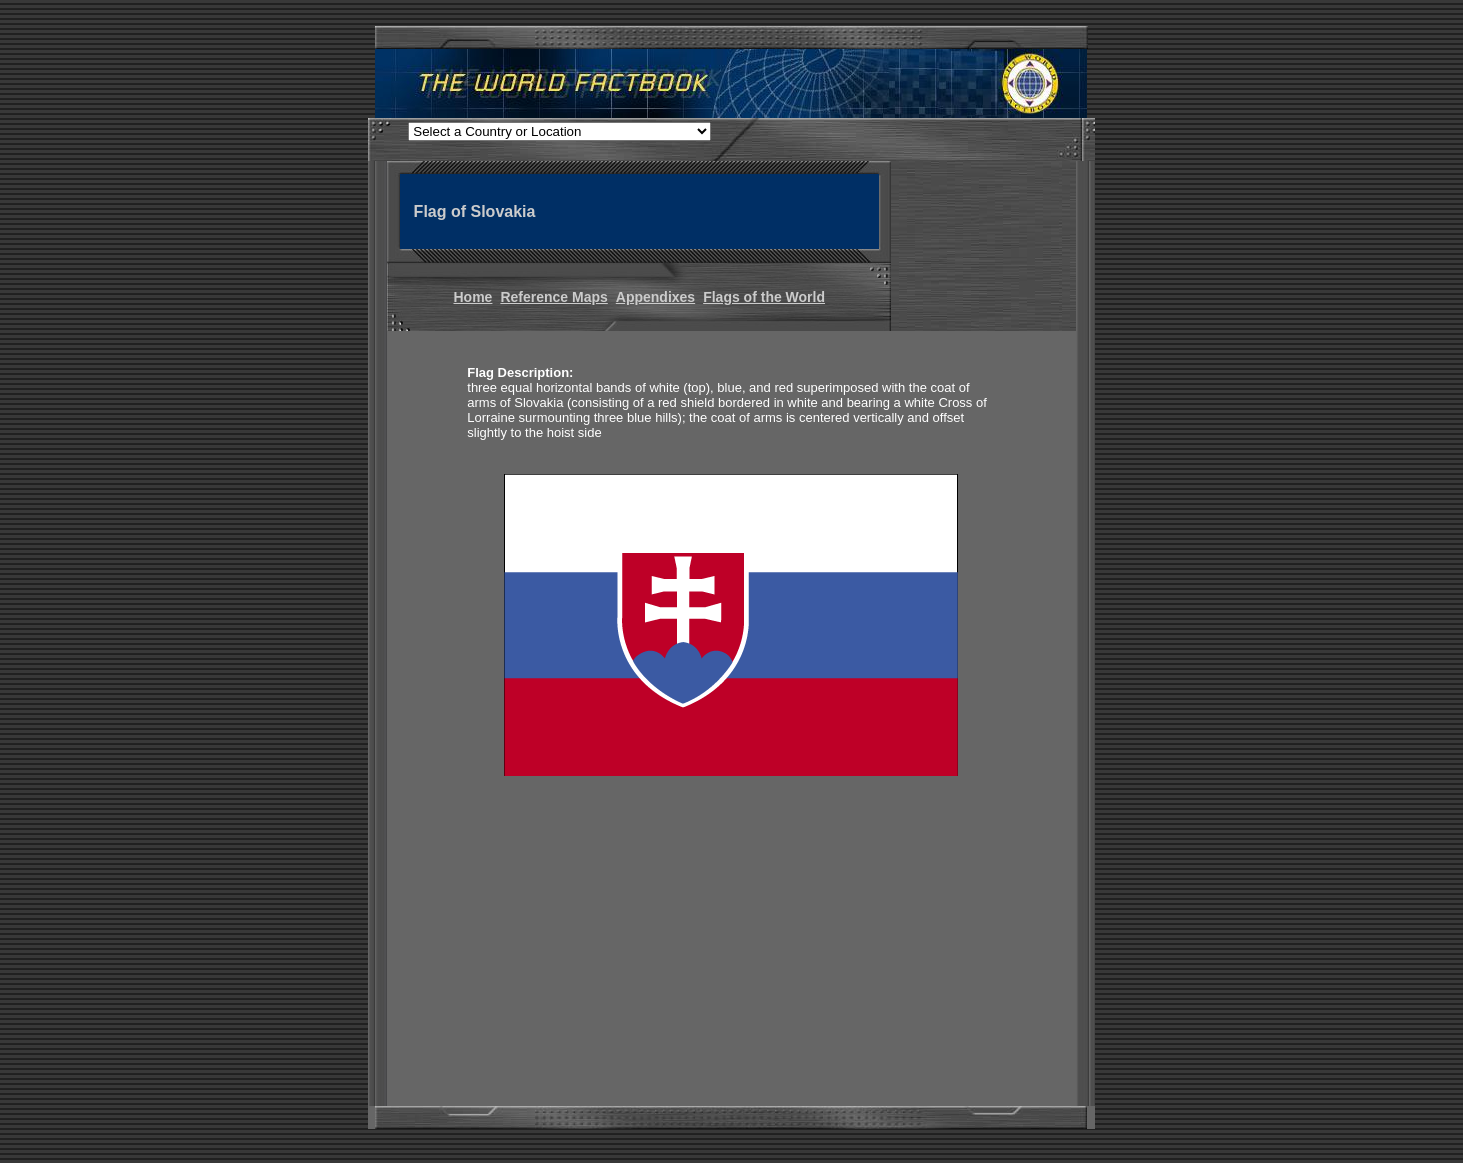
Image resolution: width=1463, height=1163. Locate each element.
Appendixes (655, 297)
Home (473, 297)
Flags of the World (764, 297)
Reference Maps (553, 297)
